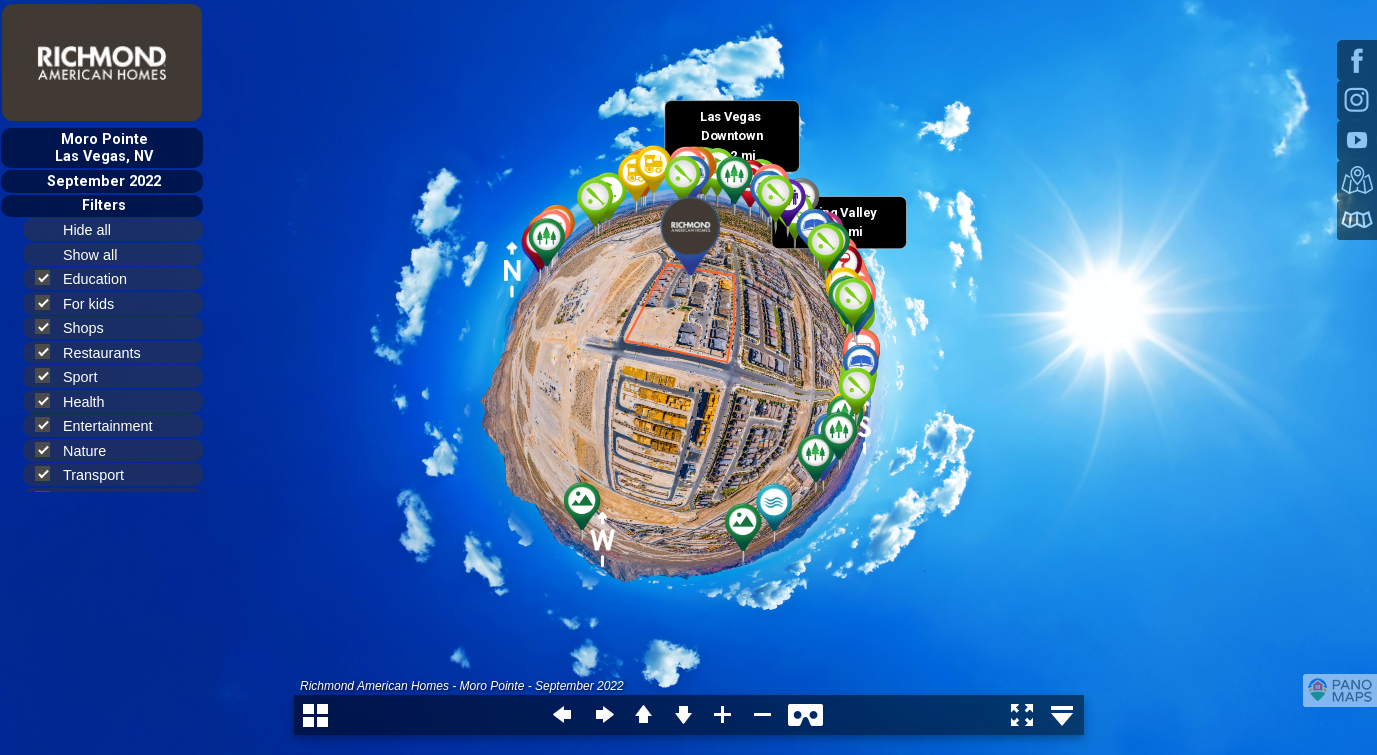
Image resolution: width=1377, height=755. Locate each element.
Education (89, 278)
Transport (88, 474)
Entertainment (102, 425)
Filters (104, 205)
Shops (78, 327)
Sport (74, 376)
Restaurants (96, 352)
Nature (79, 450)
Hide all (95, 230)
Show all (98, 255)
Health (78, 401)
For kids (83, 303)
